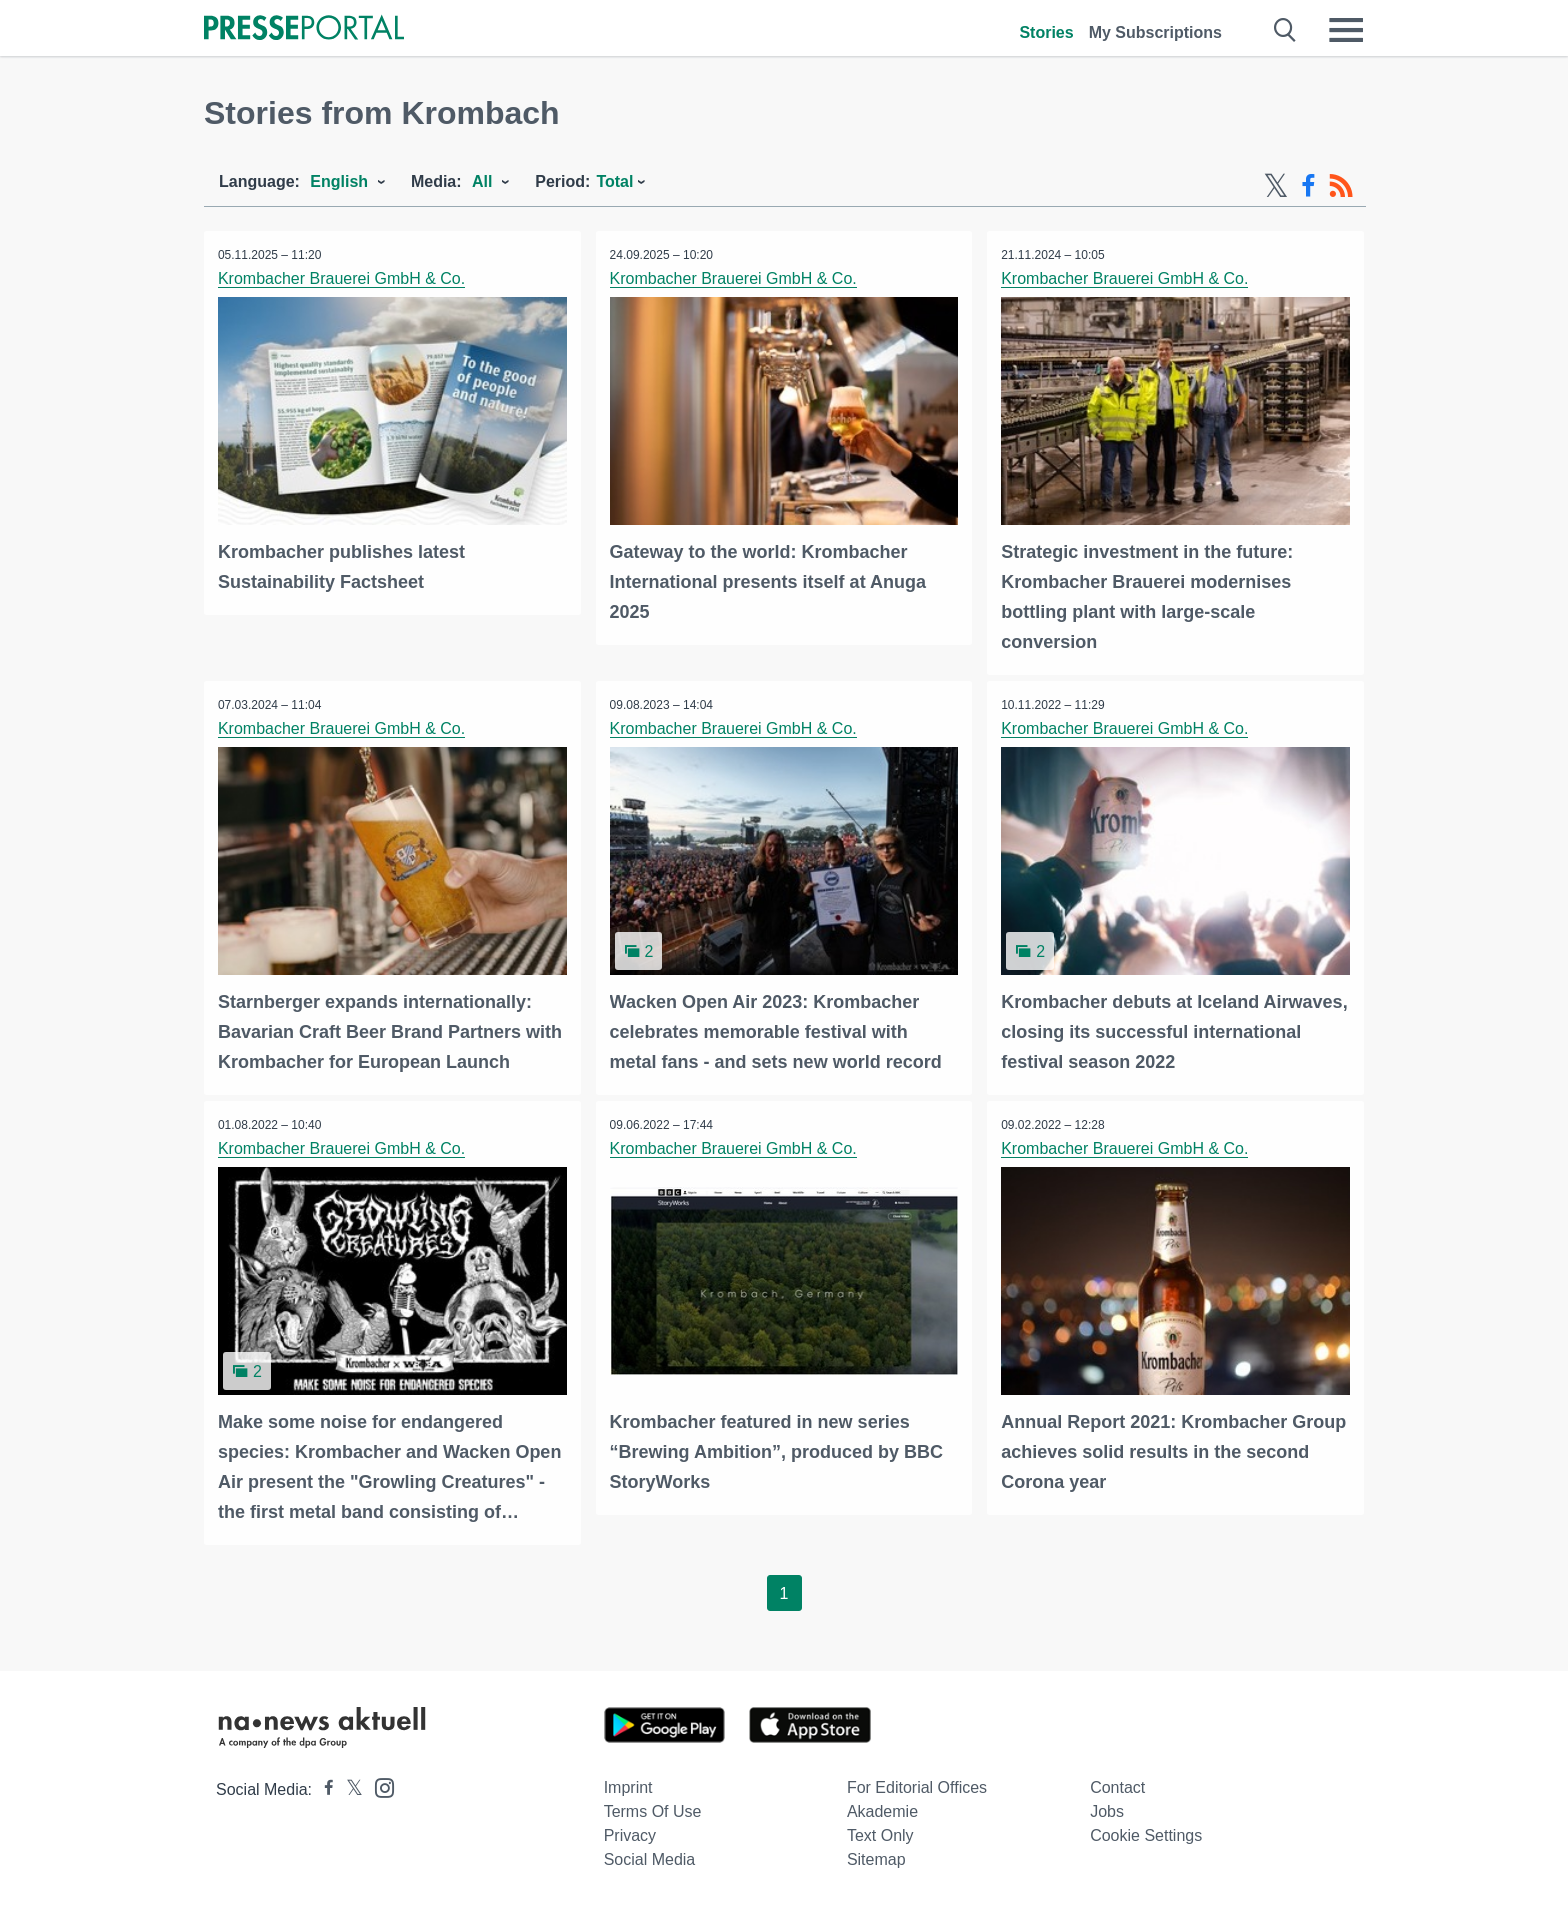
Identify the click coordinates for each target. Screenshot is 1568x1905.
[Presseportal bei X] (348, 1786)
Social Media (650, 1856)
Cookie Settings (1146, 1832)
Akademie (882, 1808)
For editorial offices (917, 1784)
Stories (1046, 32)
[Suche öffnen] (1285, 30)
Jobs (1107, 1808)
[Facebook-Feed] (1308, 186)
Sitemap (876, 1856)
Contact (1117, 1784)
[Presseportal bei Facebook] (323, 1786)
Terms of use (653, 1808)
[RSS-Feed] (1341, 186)
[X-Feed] (1276, 186)
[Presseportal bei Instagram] (378, 1783)
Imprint (628, 1784)
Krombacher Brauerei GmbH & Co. (342, 278)
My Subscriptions (1155, 32)
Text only (880, 1832)
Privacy (630, 1832)
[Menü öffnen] (1346, 30)
